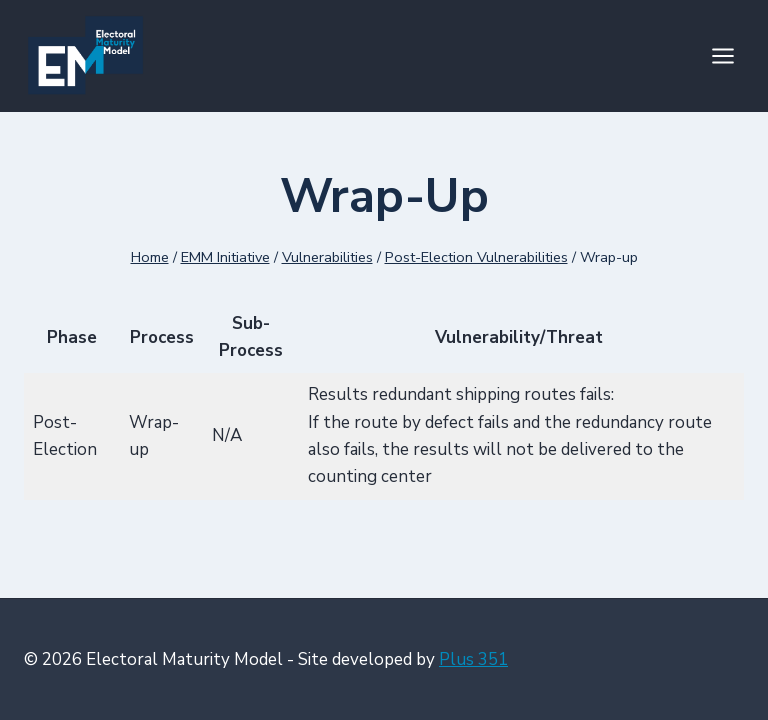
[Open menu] (722, 55)
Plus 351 (473, 659)
